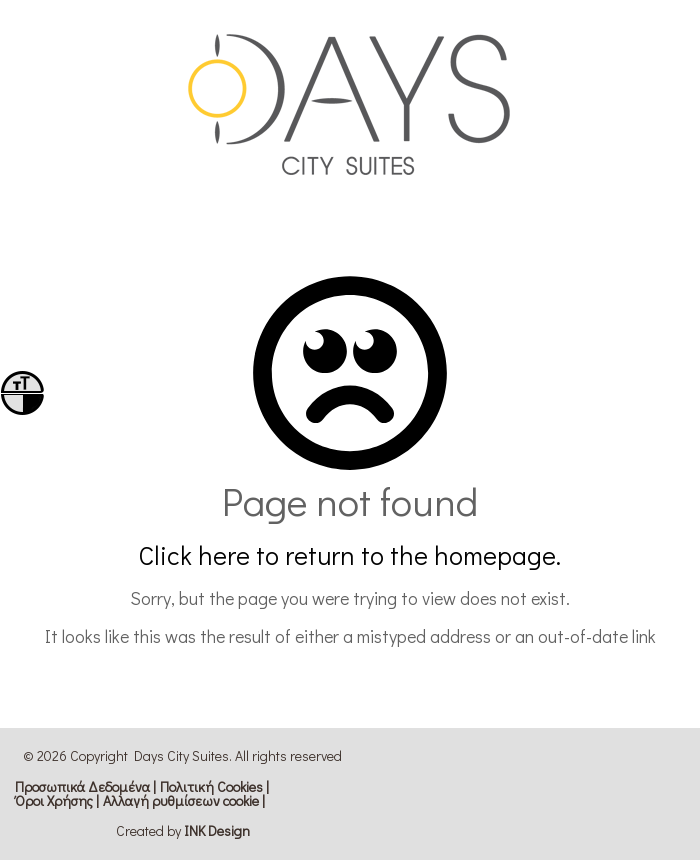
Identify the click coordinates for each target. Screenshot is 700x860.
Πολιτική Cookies (211, 787)
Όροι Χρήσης (54, 801)
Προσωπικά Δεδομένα (82, 787)
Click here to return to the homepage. (350, 555)
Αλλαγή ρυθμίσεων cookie (181, 801)
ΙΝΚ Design (217, 830)
